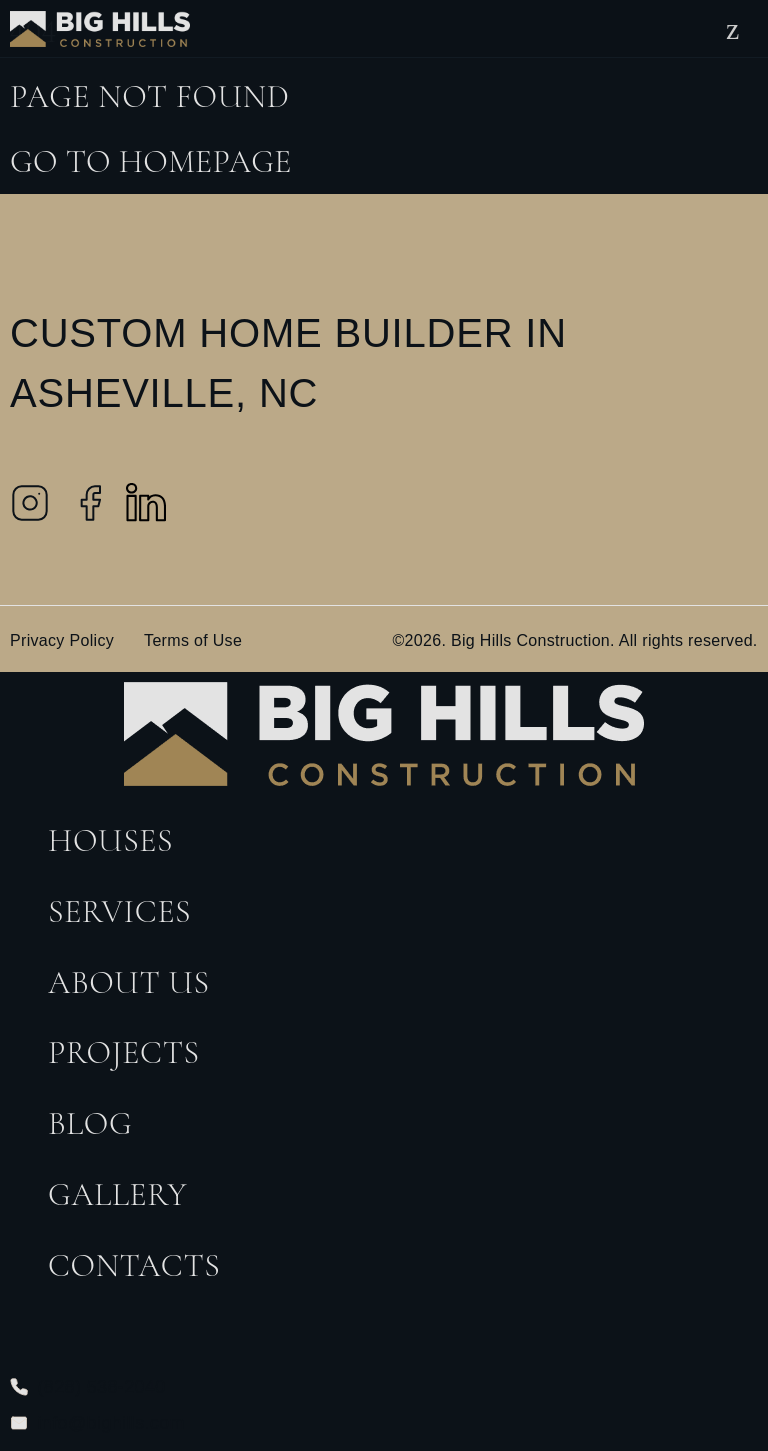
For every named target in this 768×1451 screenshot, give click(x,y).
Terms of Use (193, 640)
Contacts (134, 1265)
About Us (129, 982)
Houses (110, 840)
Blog (90, 1123)
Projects (124, 1052)
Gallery (117, 1194)
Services (119, 911)
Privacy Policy (62, 640)
